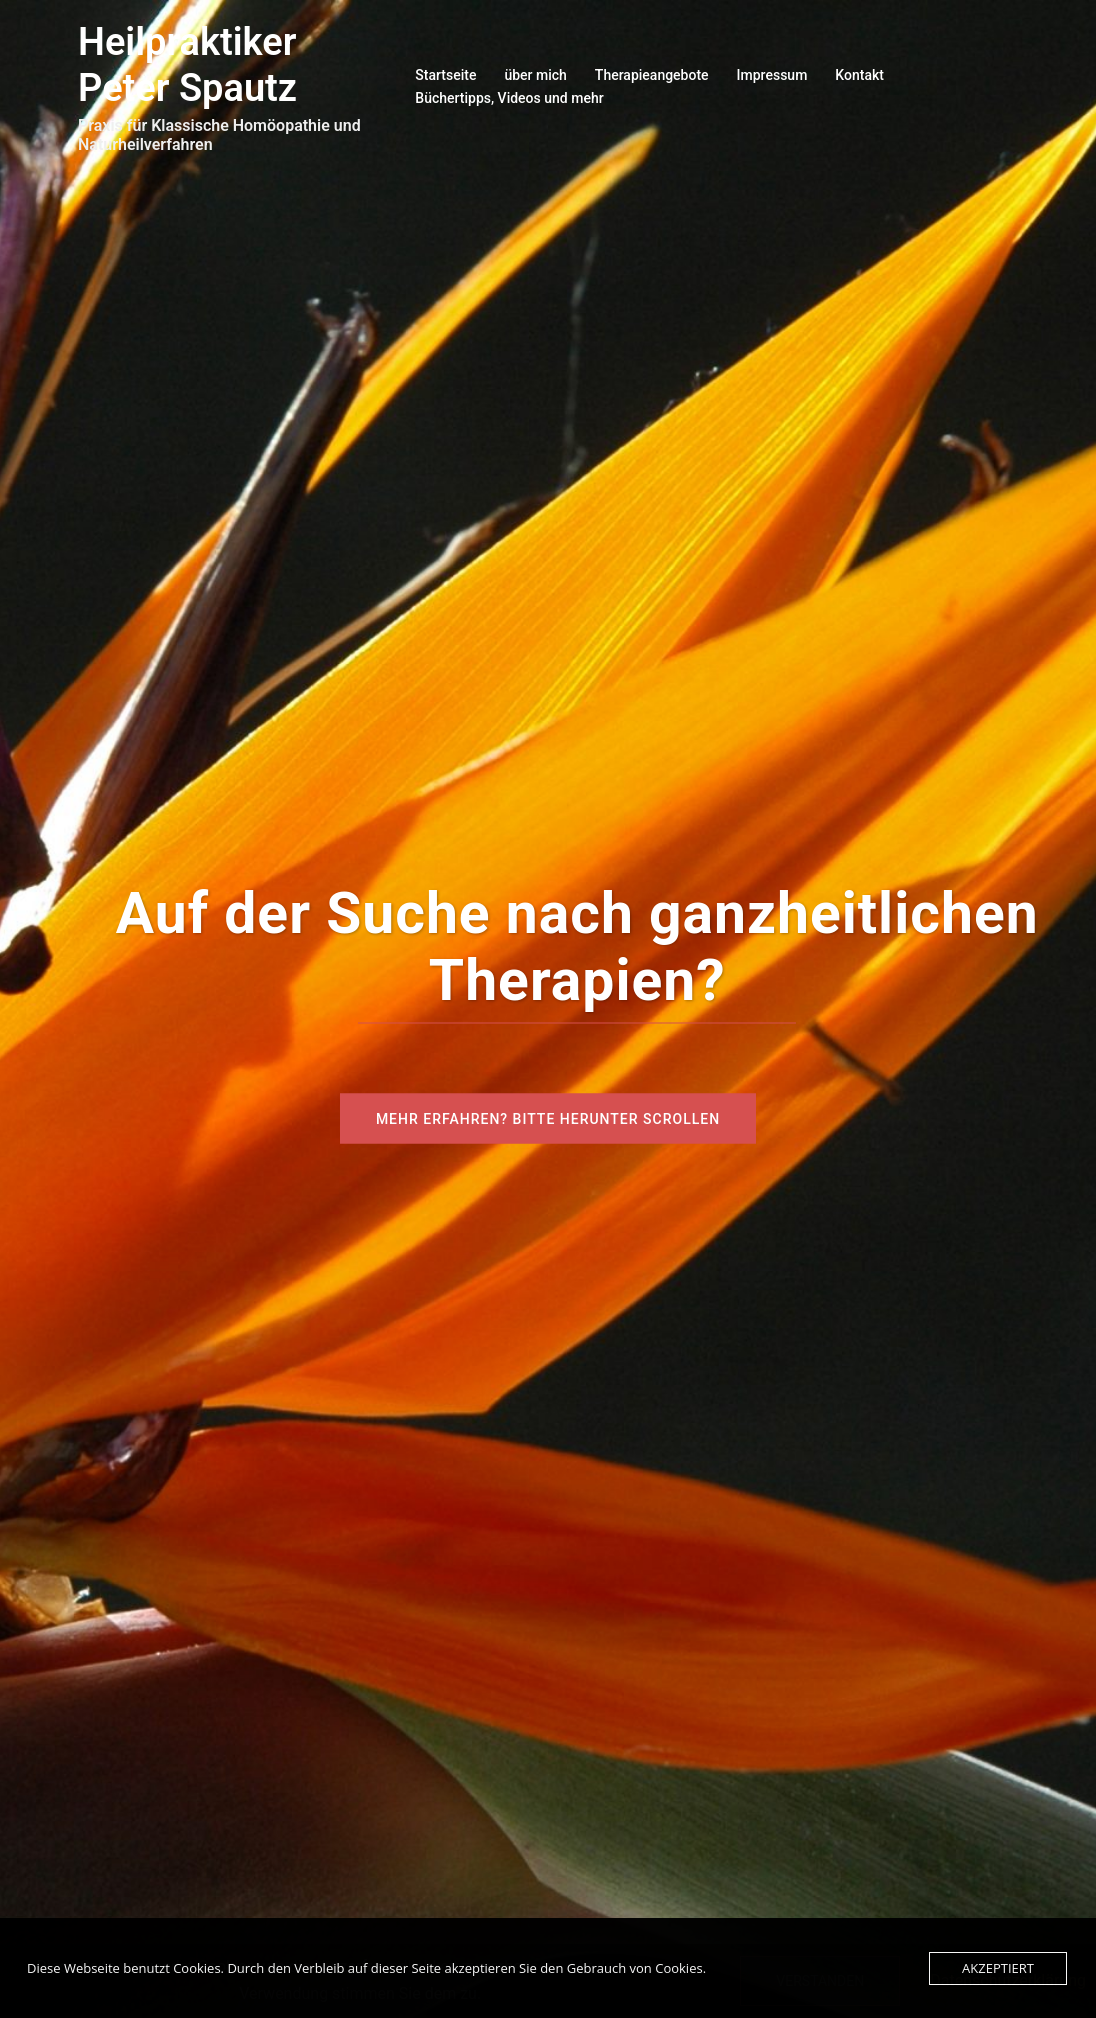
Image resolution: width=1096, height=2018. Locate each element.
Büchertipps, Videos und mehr (509, 98)
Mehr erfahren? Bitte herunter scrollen (548, 1119)
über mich (535, 75)
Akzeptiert (998, 1968)
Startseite (445, 75)
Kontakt (859, 75)
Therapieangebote (652, 75)
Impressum (772, 75)
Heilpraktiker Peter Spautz (187, 65)
